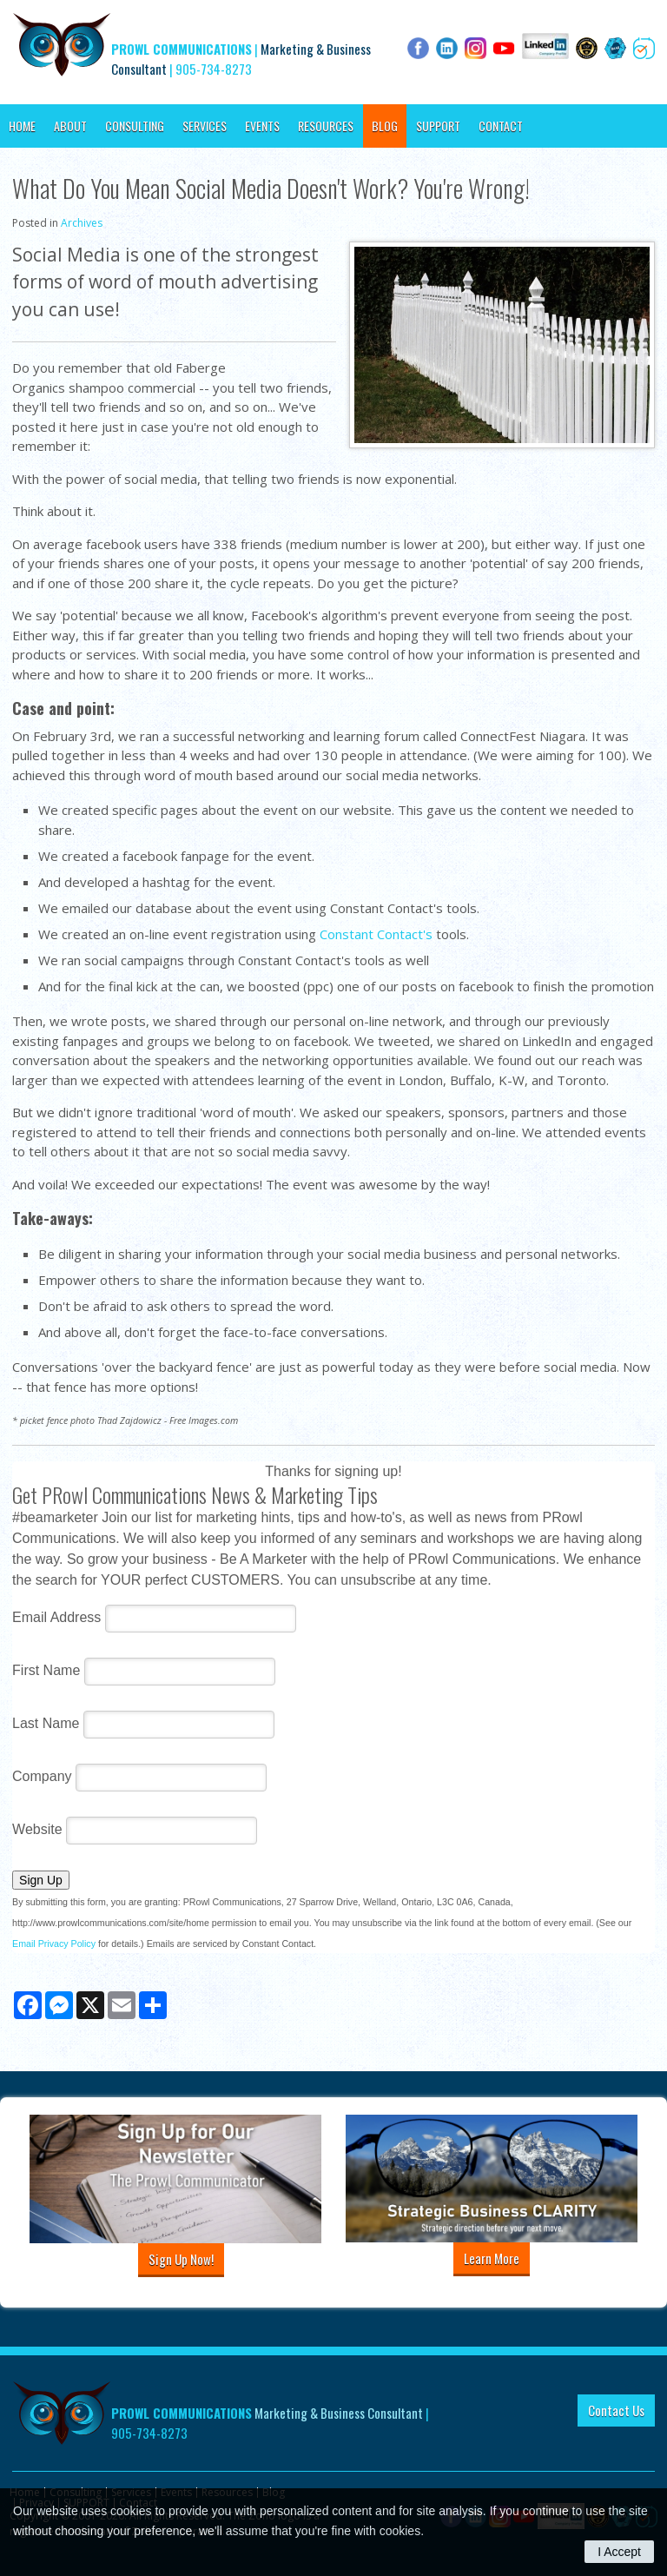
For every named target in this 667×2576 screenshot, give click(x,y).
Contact (501, 125)
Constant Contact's (376, 934)
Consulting (134, 125)
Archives (81, 222)
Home (22, 125)
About (70, 125)
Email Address (56, 1617)
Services (204, 125)
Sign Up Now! (181, 2258)
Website (37, 1829)
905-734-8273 (213, 68)
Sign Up (41, 1880)
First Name (46, 1670)
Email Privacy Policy (54, 1943)
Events (262, 125)
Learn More (491, 2258)
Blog (385, 125)
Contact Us (616, 2410)
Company (41, 1776)
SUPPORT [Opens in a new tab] (438, 125)
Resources (325, 125)
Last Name (45, 1723)
